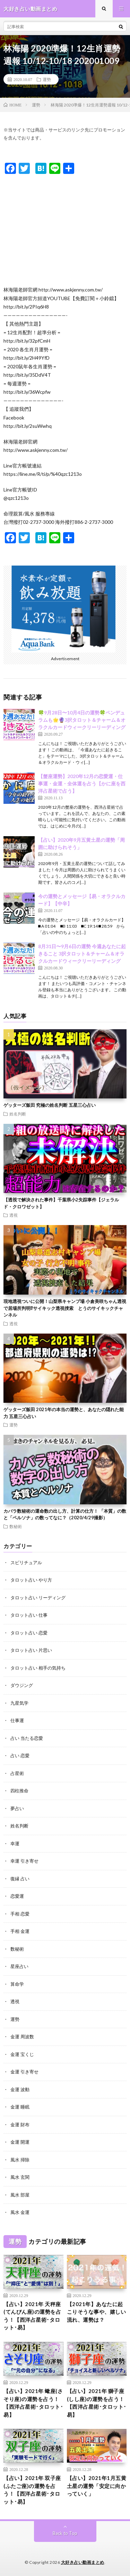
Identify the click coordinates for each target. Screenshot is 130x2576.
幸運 (14, 1843)
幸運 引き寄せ (24, 1861)
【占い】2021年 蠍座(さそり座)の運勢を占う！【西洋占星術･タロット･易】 (33, 2403)
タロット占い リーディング (38, 1597)
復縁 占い (19, 1878)
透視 (13, 1215)
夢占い (17, 1808)
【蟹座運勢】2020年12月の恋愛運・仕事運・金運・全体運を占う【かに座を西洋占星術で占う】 (81, 783)
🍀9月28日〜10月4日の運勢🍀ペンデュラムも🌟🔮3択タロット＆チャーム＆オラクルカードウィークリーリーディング (81, 720)
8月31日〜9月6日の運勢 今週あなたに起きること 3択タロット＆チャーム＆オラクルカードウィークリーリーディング (82, 953)
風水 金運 (19, 2212)
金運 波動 (19, 2089)
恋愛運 (17, 1896)
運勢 (47, 79)
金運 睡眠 (19, 2107)
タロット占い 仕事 (28, 1615)
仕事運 (17, 1720)
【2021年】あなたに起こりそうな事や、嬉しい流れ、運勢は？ (96, 2312)
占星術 (17, 1773)
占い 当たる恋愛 (26, 1738)
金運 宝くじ (22, 2054)
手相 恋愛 (19, 1914)
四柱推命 (19, 1790)
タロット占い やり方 (31, 1580)
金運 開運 (19, 2142)
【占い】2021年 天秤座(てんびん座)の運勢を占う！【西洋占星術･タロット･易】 (32, 2316)
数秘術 (15, 1526)
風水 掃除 (19, 2159)
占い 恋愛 (19, 1755)
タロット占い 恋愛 (28, 1632)
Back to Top (65, 2533)
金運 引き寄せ (24, 2071)
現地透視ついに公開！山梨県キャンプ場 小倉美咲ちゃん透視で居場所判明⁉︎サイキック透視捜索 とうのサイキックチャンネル (64, 1308)
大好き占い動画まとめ (82, 2562)
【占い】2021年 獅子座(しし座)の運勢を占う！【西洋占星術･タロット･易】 (97, 2403)
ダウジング (21, 1685)
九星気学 (19, 1703)
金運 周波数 (22, 2036)
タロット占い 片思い (31, 1650)
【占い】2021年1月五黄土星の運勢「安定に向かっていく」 (97, 2486)
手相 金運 (19, 1931)
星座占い (19, 1966)
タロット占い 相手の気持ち (38, 1668)
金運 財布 (19, 2124)
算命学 (17, 1984)
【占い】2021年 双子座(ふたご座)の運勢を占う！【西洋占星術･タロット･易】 (32, 2490)
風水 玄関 (19, 2177)
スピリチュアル (26, 1562)
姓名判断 (17, 1114)
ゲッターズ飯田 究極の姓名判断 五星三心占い (49, 1105)
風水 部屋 (19, 2195)
